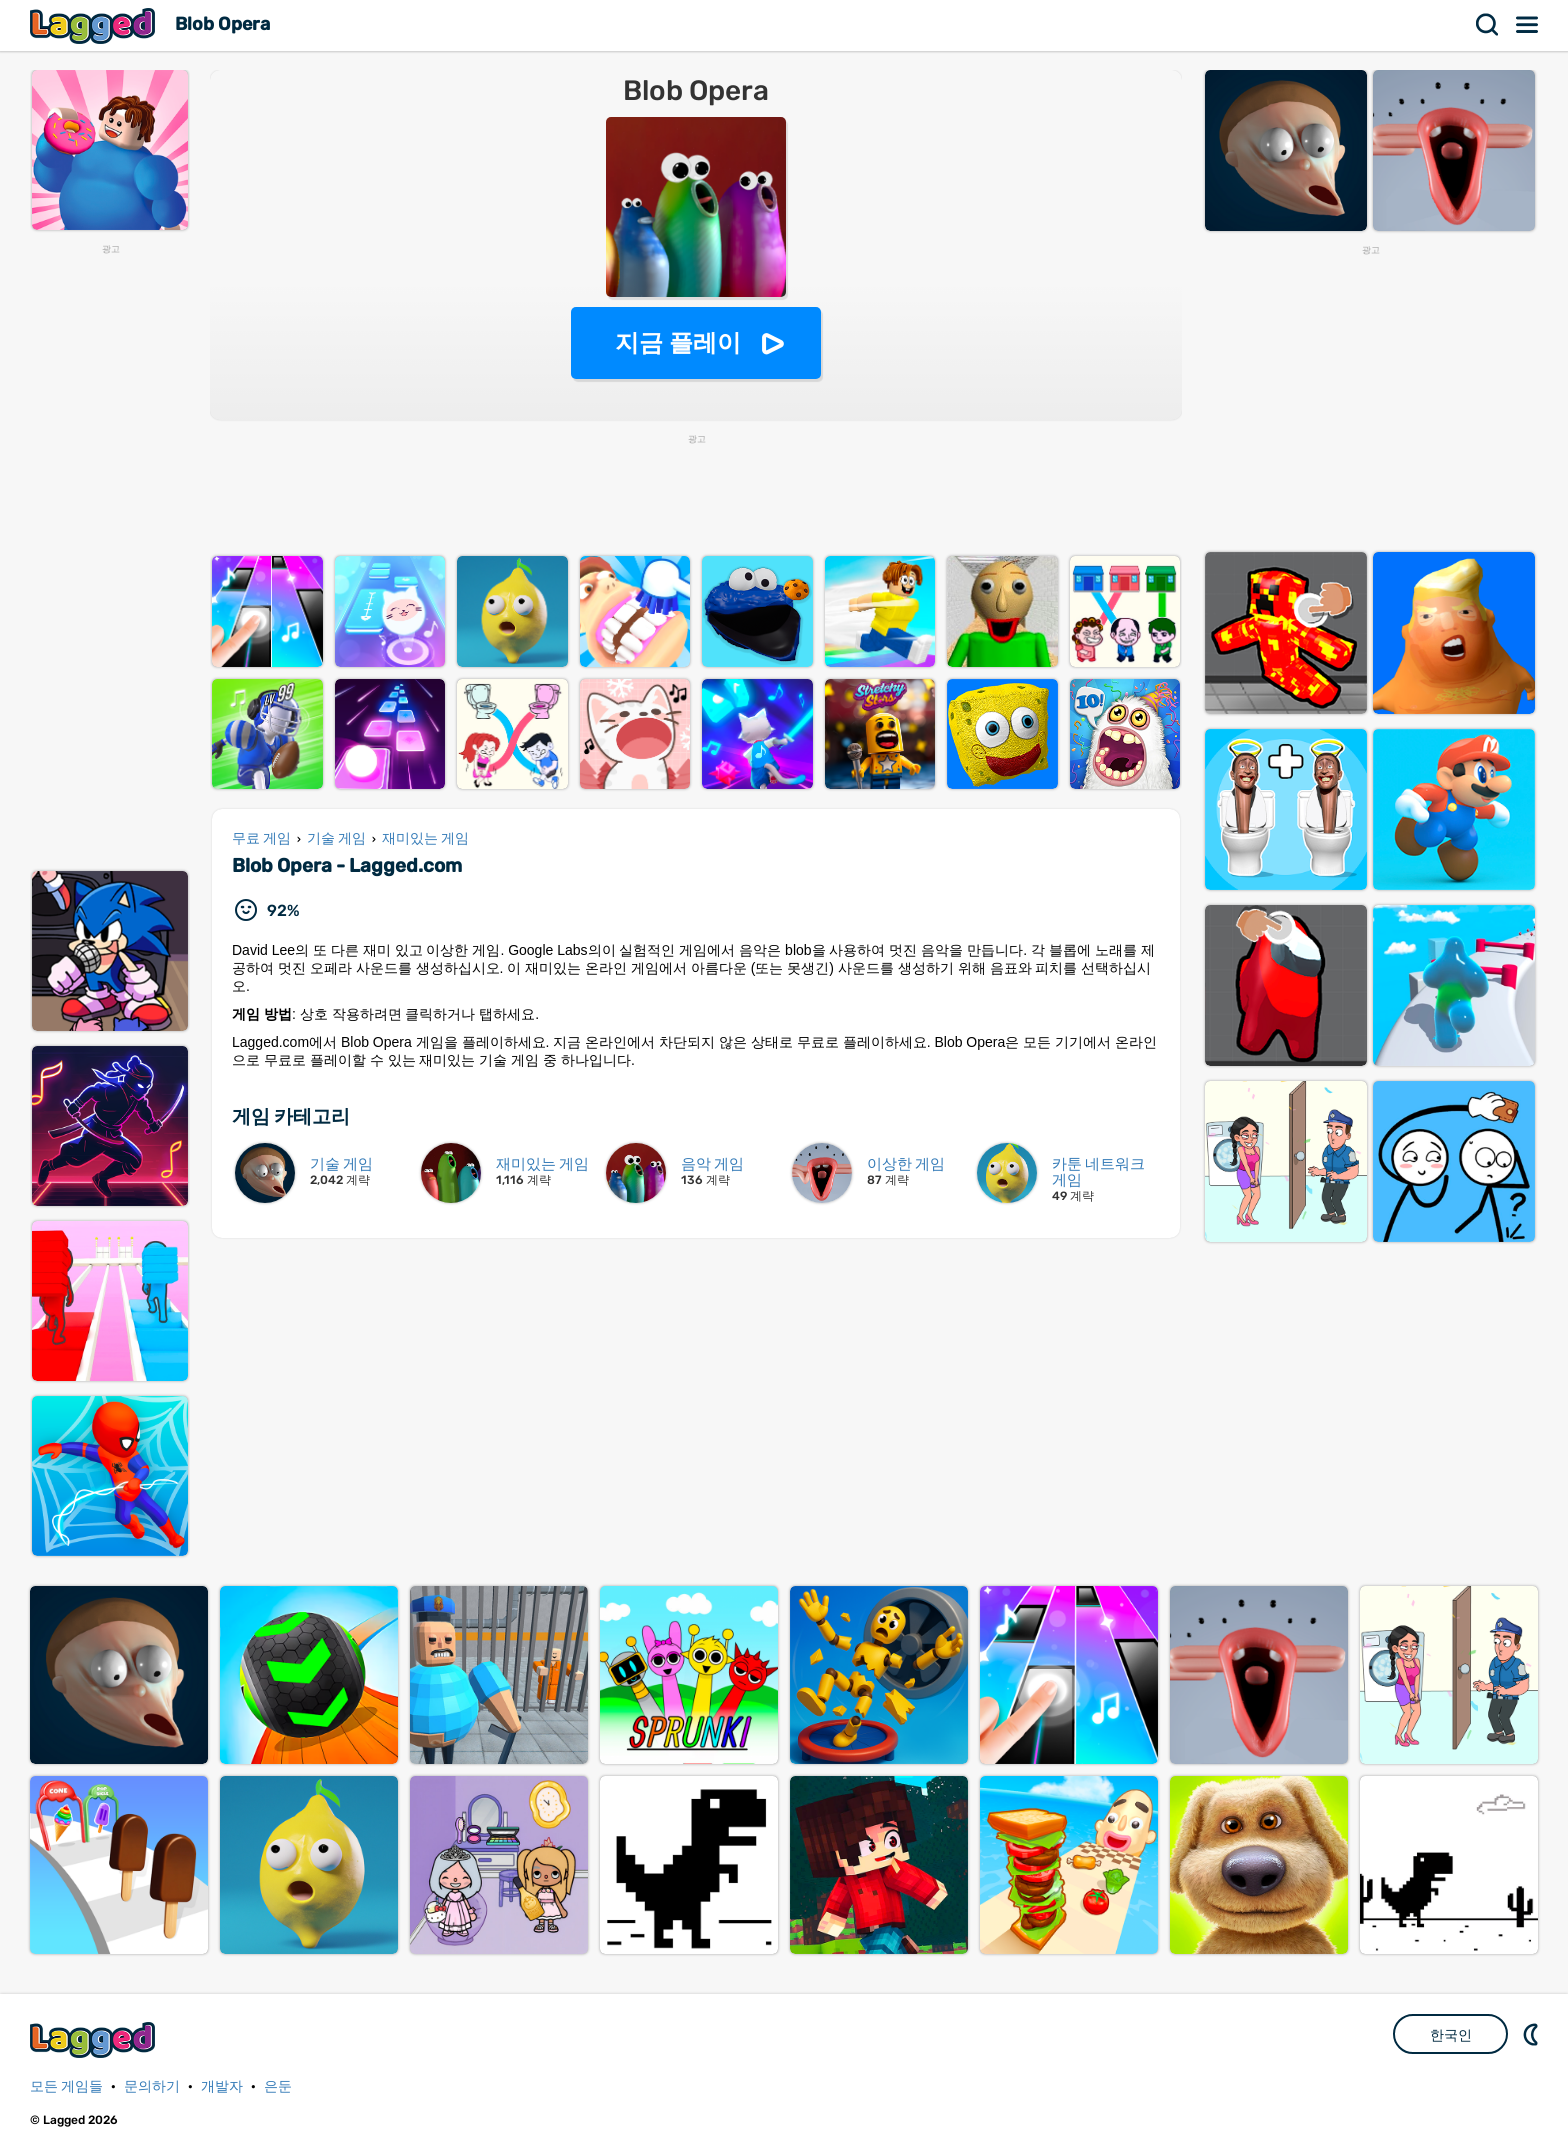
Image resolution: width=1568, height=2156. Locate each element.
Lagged (95, 25)
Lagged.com (95, 2039)
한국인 (1451, 2035)
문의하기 (152, 2086)
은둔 (278, 2086)
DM (1533, 2034)
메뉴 (1528, 25)
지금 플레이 (678, 342)
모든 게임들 (66, 2086)
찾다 (1488, 25)
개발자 (222, 2086)
